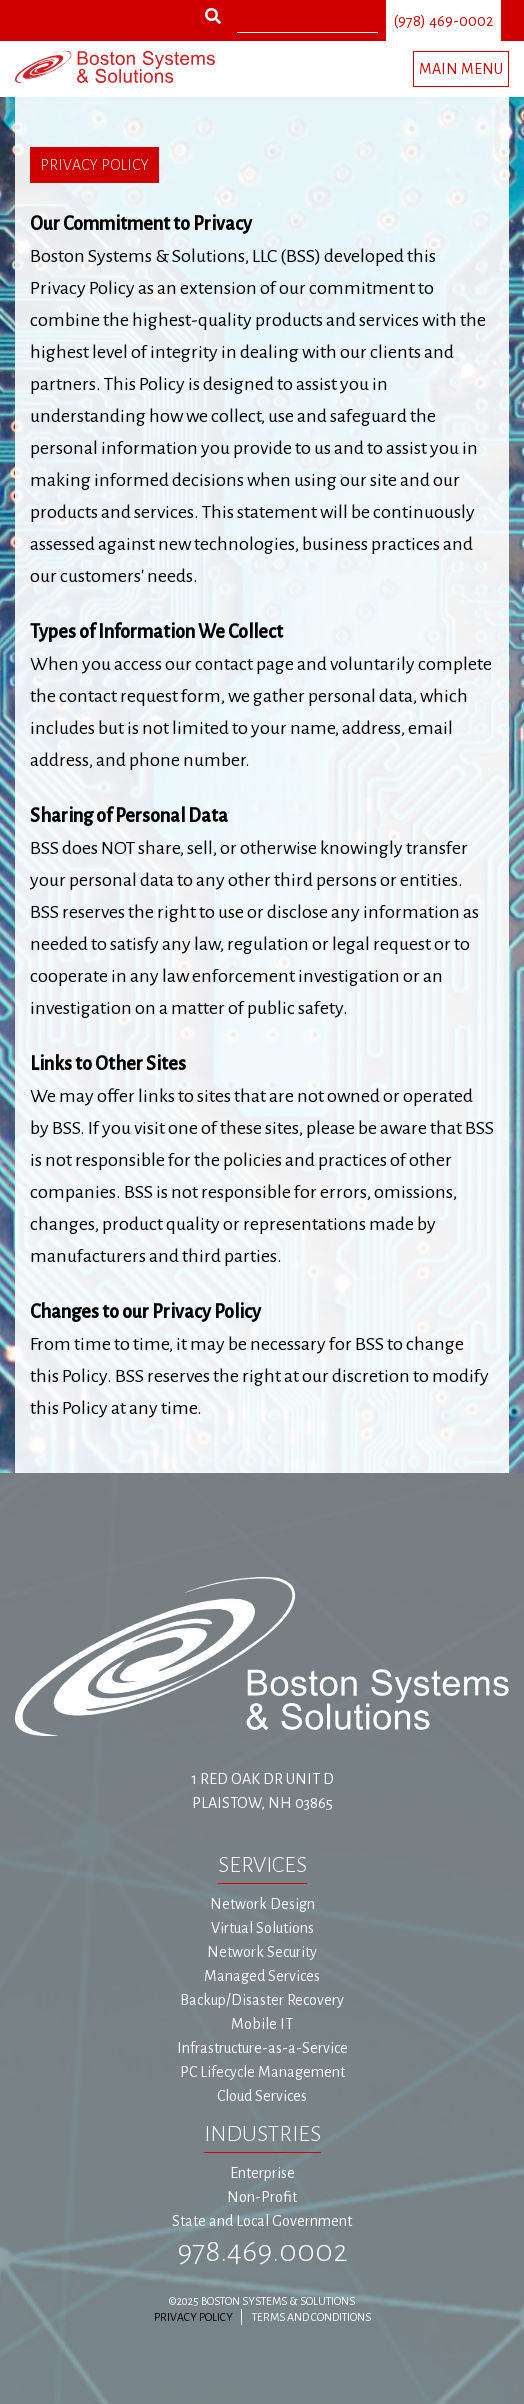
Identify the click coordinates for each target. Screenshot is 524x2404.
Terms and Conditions (311, 2317)
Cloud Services (262, 2096)
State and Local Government (262, 2221)
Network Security (262, 1952)
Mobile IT (262, 2024)
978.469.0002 (262, 2251)
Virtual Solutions (262, 1928)
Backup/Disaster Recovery (262, 2000)
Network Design (262, 1904)
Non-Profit (262, 2197)
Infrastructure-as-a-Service (262, 2048)
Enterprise (262, 2173)
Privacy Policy (193, 2317)
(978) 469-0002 (443, 21)
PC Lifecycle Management (262, 2072)
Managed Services (262, 1976)
